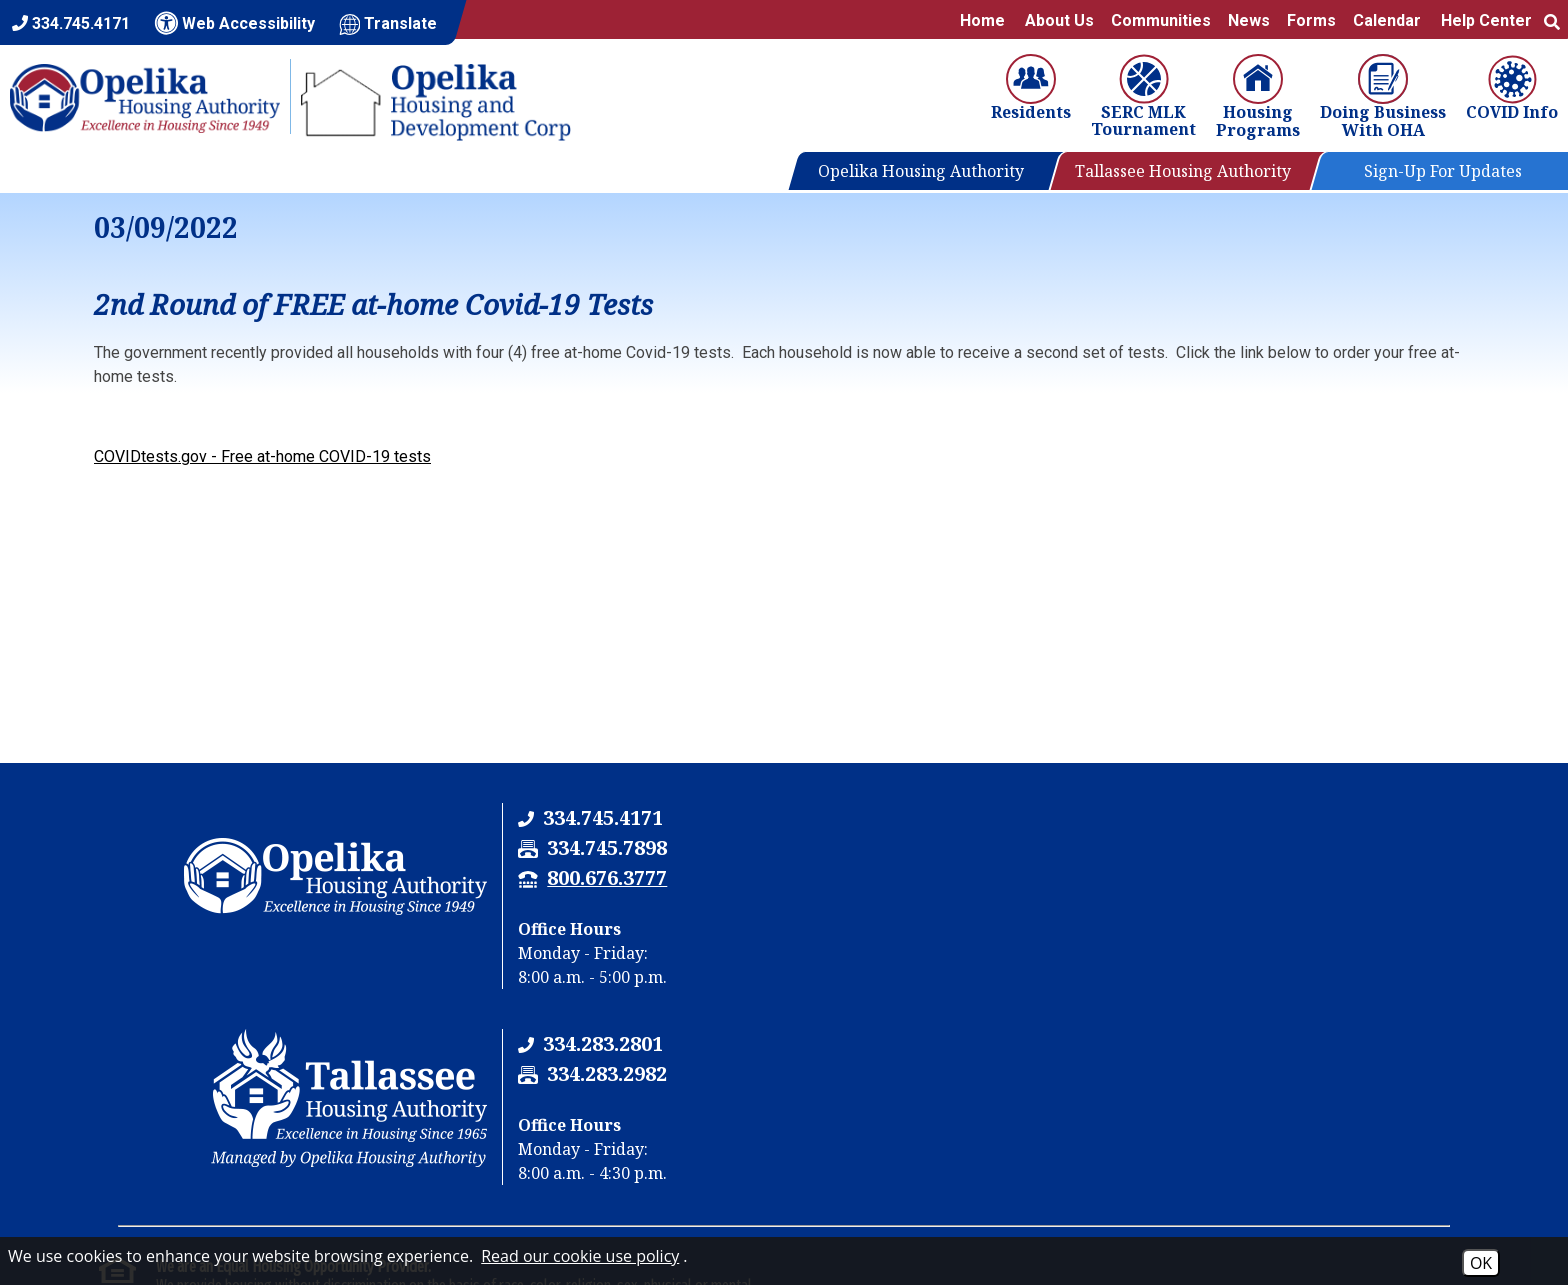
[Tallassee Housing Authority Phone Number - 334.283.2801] (1293, 817)
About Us (1059, 20)
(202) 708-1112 (261, 1146)
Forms (1311, 20)
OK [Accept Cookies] (1481, 1263)
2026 (120, 1232)
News (1249, 20)
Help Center (1486, 20)
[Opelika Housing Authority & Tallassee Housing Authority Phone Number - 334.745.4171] (593, 817)
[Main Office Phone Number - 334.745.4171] (71, 23)
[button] (1552, 20)
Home (982, 20)
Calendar (1387, 20)
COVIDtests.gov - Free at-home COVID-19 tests (262, 456)
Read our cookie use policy (580, 1256)
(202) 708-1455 (413, 1146)
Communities (1161, 20)
